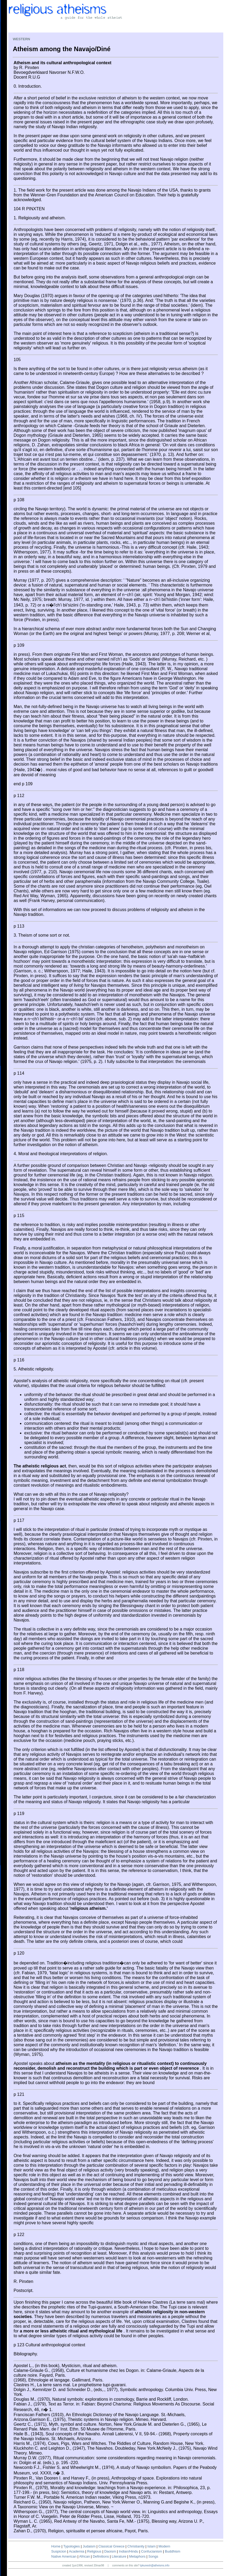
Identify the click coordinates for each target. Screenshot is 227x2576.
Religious (94, 2551)
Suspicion (58, 2551)
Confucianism (151, 2551)
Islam (151, 2546)
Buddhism (172, 2551)
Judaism (89, 2546)
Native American (63, 2556)
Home (55, 2546)
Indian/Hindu (128, 2551)
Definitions (101, 2556)
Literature (119, 2556)
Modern (164, 2546)
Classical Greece (111, 2546)
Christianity (135, 2546)
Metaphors (137, 2556)
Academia (76, 2551)
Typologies (71, 2546)
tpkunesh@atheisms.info (154, 2565)
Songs (153, 2556)
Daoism (110, 2551)
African (84, 2556)
